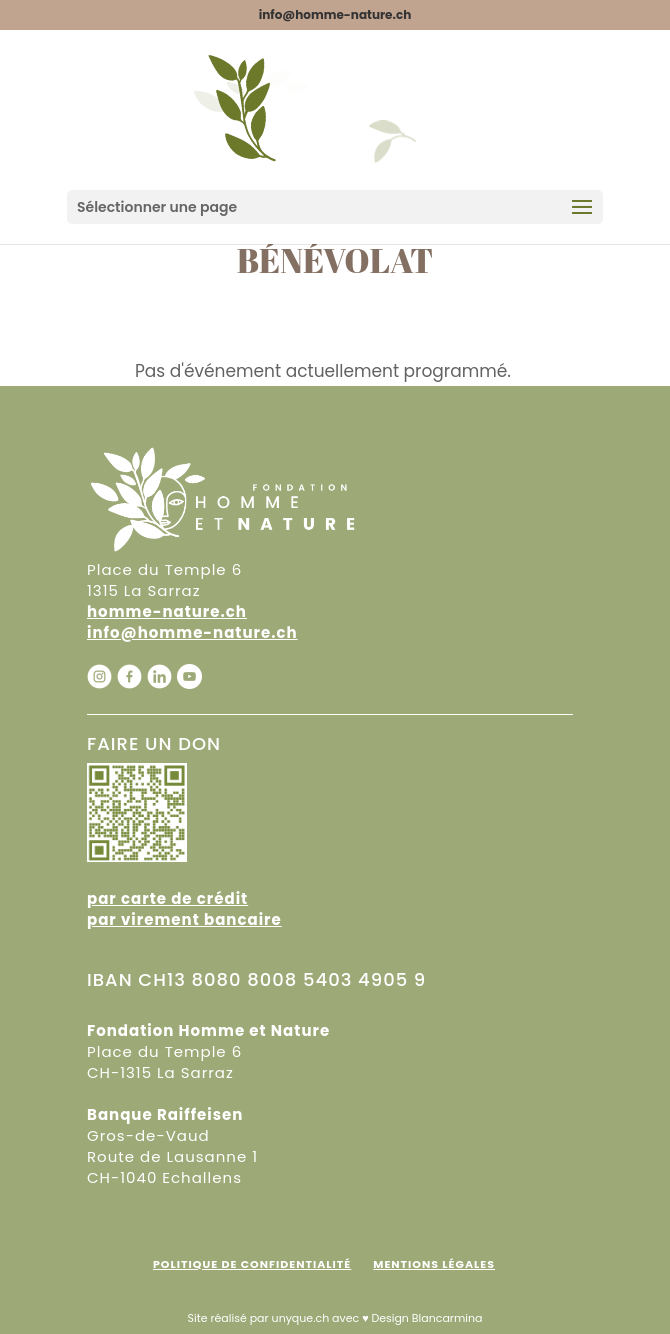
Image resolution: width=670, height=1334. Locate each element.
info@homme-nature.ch (192, 632)
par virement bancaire (184, 919)
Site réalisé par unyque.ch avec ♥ (277, 1318)
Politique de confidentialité (252, 1264)
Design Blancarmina (426, 1318)
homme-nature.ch (167, 611)
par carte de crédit (167, 898)
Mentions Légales (434, 1264)
